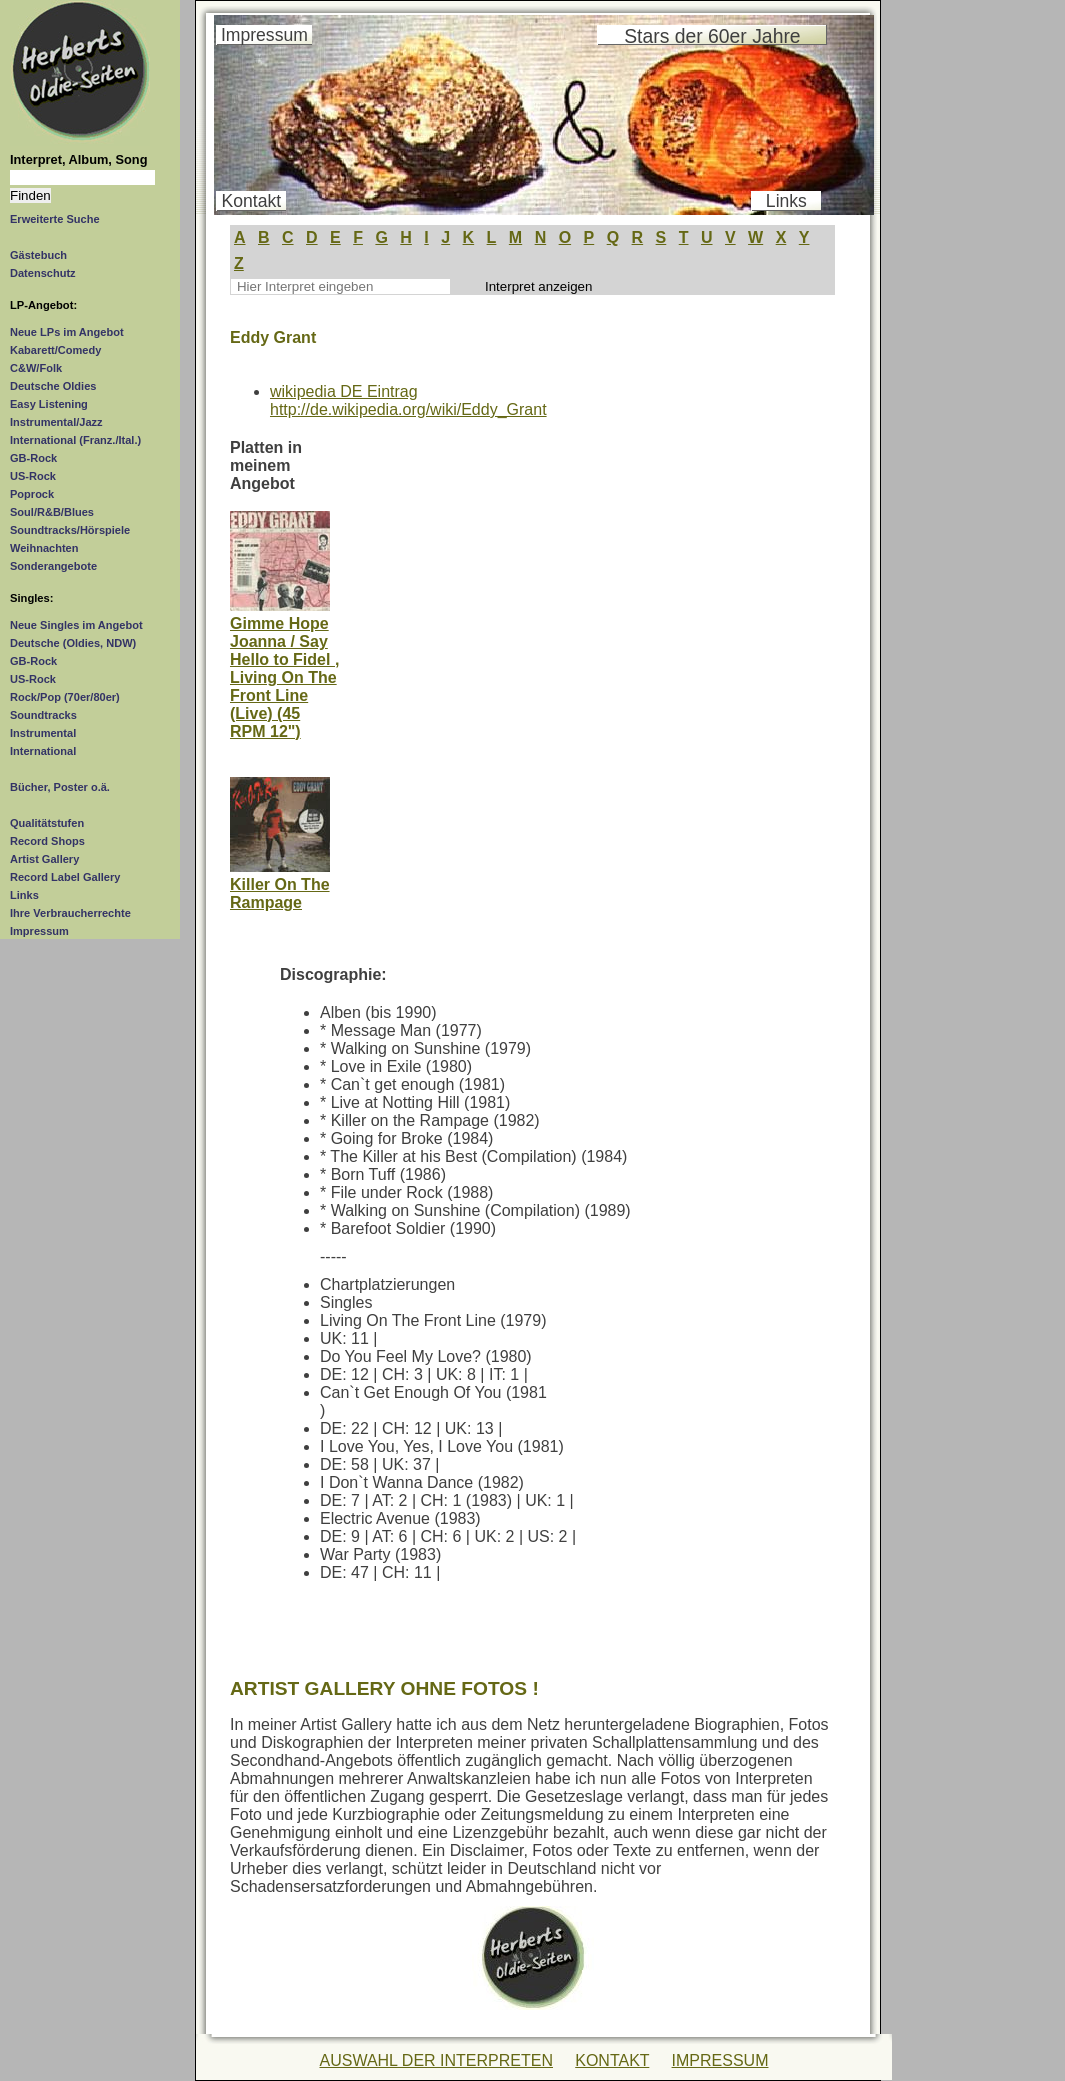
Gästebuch (38, 255)
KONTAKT (612, 2060)
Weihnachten (44, 548)
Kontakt (252, 201)
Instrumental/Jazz (56, 422)
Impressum (39, 931)
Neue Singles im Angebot (76, 625)
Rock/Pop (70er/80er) (65, 697)
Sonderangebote (53, 566)
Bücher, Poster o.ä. (60, 787)
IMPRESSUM (720, 2060)
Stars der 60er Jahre (712, 36)
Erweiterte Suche (55, 219)
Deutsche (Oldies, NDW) (73, 643)
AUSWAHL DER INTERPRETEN (436, 2060)
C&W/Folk (36, 368)
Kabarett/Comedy (55, 350)
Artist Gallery (44, 859)
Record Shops (47, 841)
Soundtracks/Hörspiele (70, 530)
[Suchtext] (82, 177)
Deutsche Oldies (53, 386)
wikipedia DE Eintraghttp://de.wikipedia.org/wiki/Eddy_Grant (408, 400)
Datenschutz (43, 273)
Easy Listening (49, 404)
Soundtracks (43, 715)
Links (24, 895)
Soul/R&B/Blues (52, 512)
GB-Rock (33, 458)
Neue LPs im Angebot (67, 332)
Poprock (32, 494)
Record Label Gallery (65, 877)
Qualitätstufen (47, 823)
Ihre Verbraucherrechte (70, 913)
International (43, 751)
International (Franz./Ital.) (75, 440)
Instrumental (43, 733)
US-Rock (33, 476)
